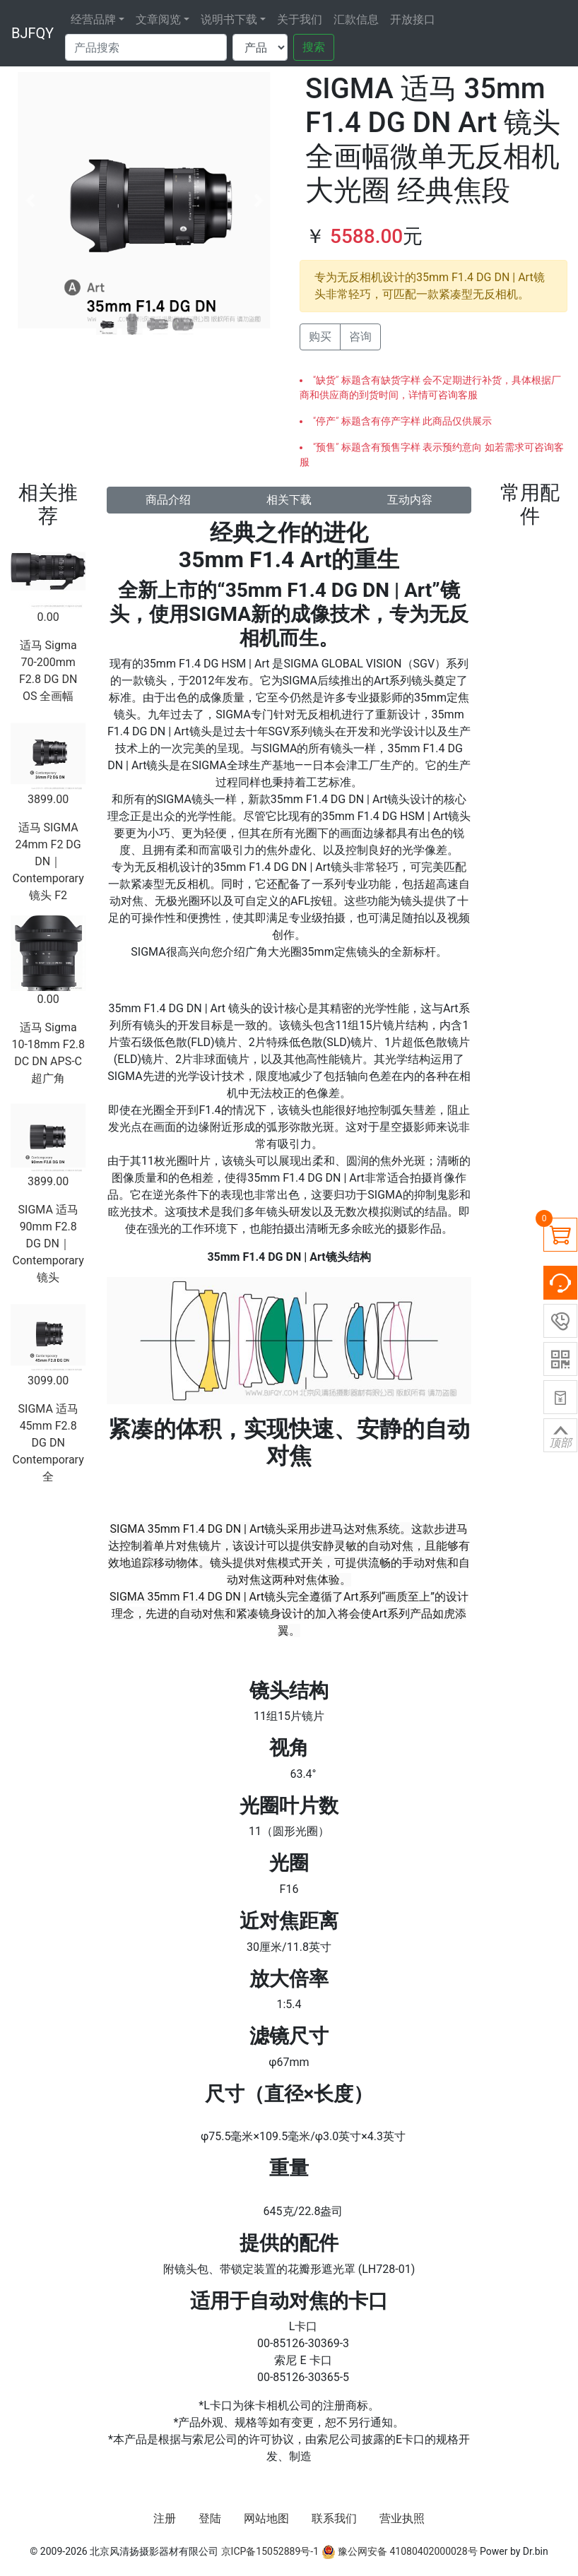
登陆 (210, 2518)
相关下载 (289, 499)
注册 (164, 2518)
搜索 (313, 47)
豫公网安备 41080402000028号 (400, 2551)
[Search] (146, 47)
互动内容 (409, 499)
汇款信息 (356, 19)
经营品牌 (93, 19)
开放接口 (412, 19)
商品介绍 (168, 499)
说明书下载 (229, 19)
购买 (320, 336)
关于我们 (299, 19)
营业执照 (402, 2518)
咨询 (360, 336)
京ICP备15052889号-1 (270, 2551)
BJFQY (32, 33)
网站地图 (266, 2518)
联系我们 (334, 2518)
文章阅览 (158, 19)
